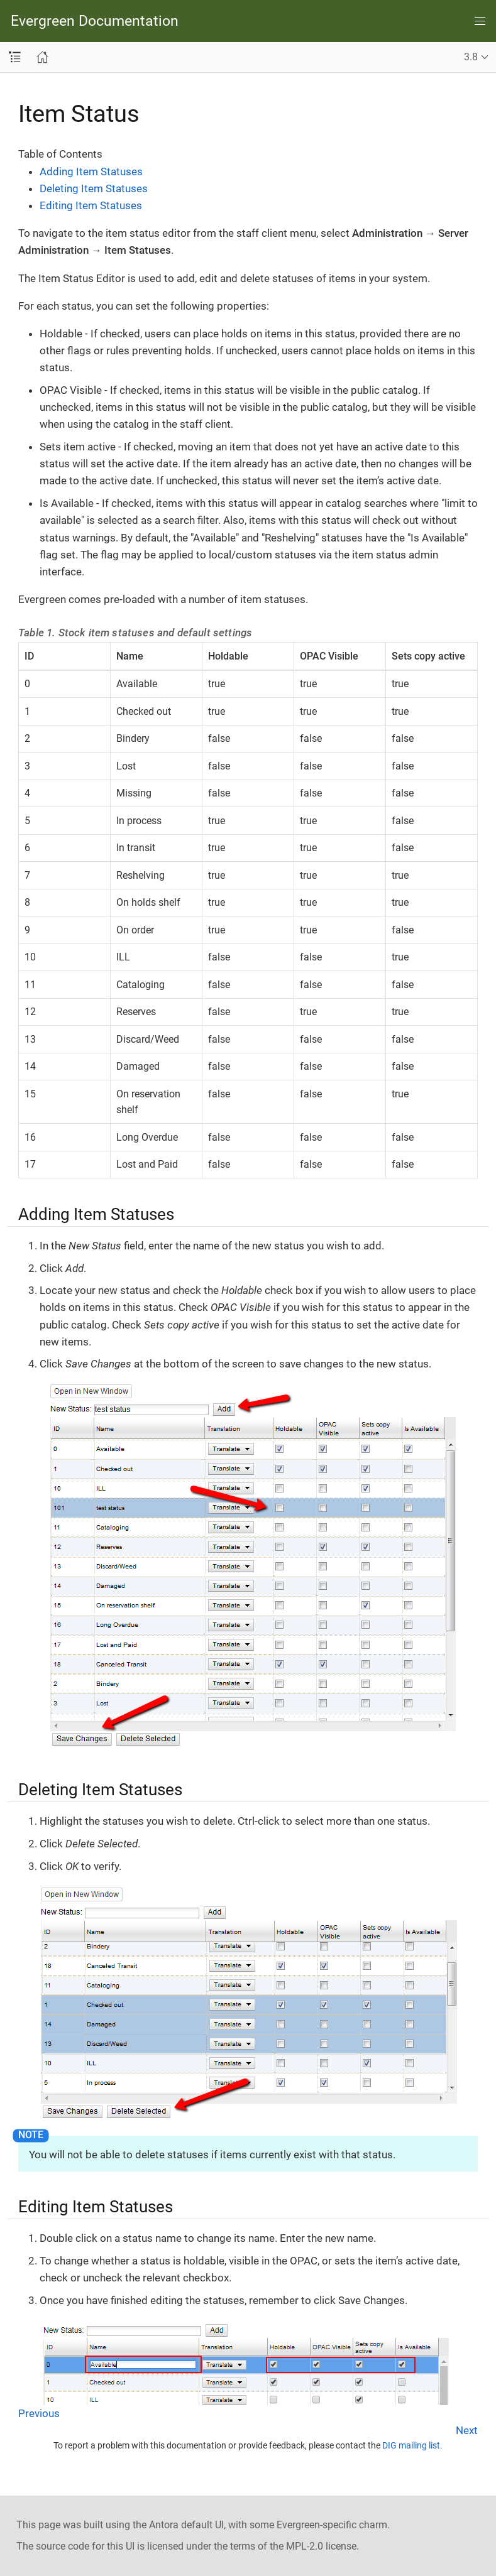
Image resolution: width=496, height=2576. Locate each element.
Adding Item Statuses (91, 171)
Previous (39, 2413)
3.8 (471, 57)
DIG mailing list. (412, 2445)
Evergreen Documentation (95, 21)
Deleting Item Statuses (94, 188)
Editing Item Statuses (91, 205)
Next (467, 2430)
